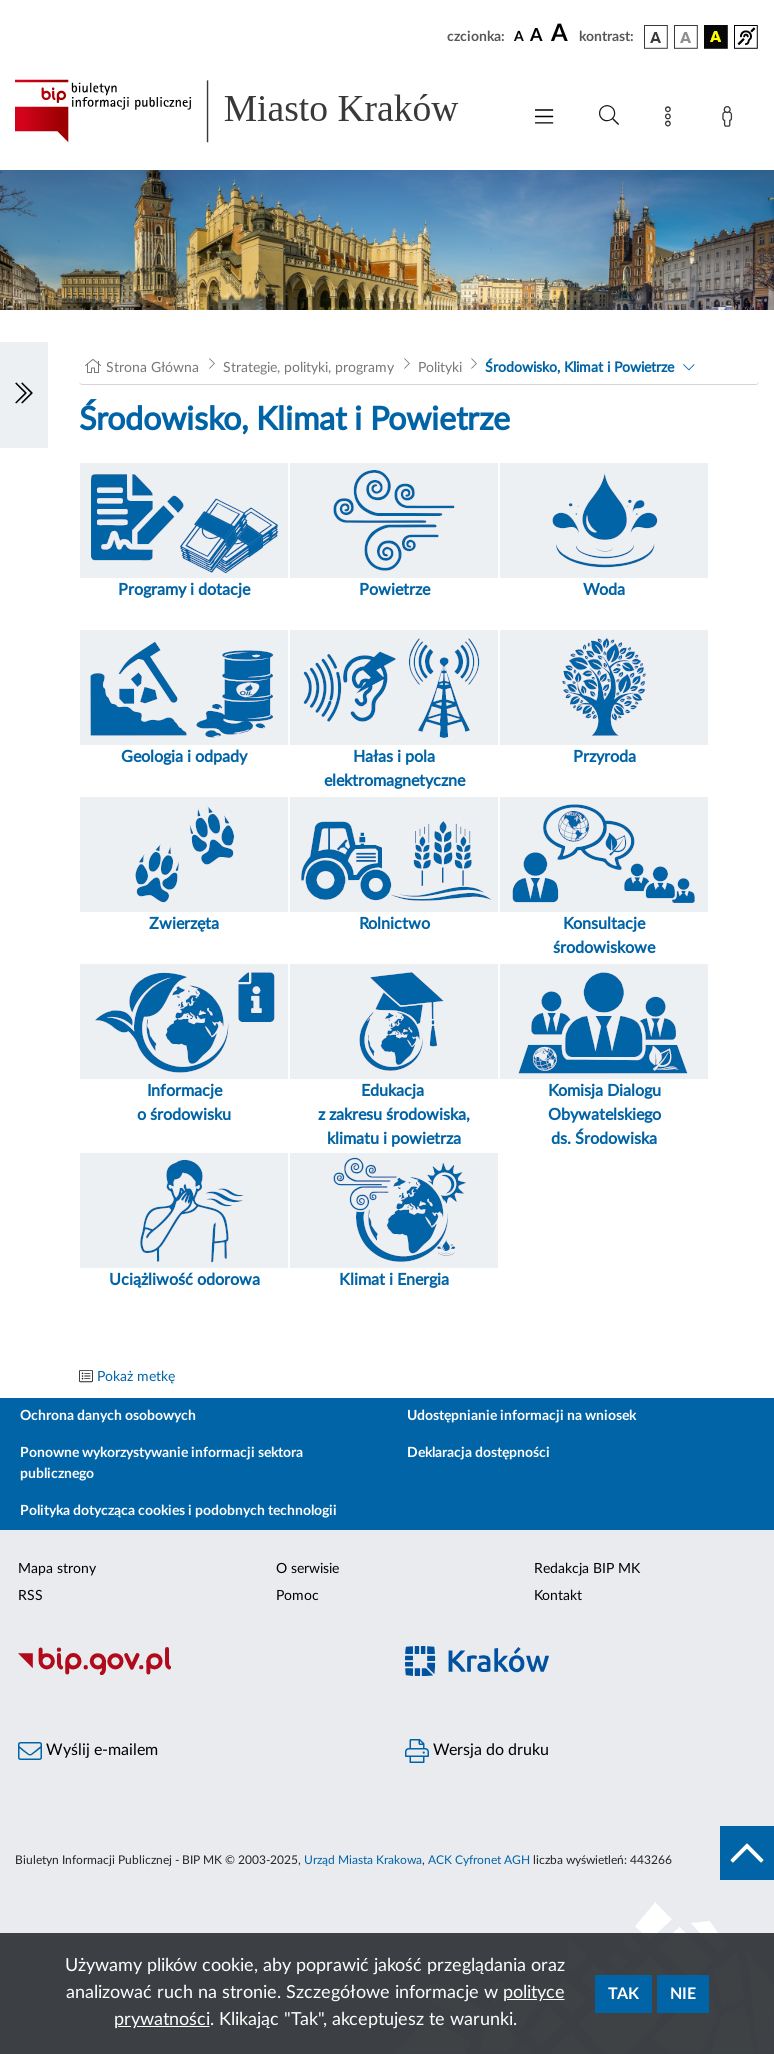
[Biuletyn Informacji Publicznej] (193, 1672)
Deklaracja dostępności (478, 1453)
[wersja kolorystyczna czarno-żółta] (716, 37)
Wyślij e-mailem (88, 1751)
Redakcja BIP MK (587, 1569)
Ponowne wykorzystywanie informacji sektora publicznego (161, 1463)
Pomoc (297, 1596)
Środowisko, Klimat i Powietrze (579, 368)
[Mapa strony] (672, 120)
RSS (30, 1596)
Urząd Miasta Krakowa (363, 1860)
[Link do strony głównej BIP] (257, 111)
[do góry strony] (747, 1853)
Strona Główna (152, 368)
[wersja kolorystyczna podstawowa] (656, 37)
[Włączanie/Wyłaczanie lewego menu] (24, 395)
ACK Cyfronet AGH (479, 1860)
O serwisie (307, 1569)
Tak (623, 1994)
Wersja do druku (477, 1751)
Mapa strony (57, 1569)
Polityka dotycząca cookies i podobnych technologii (178, 1511)
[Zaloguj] (731, 120)
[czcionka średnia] (536, 36)
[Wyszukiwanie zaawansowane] (609, 116)
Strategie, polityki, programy (308, 368)
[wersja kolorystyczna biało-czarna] (686, 37)
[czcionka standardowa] (519, 36)
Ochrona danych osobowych (108, 1416)
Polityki (440, 368)
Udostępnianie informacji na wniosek (521, 1416)
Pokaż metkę (136, 1377)
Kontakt (558, 1596)
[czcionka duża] (562, 34)
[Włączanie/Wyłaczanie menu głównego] (544, 118)
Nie (683, 1994)
